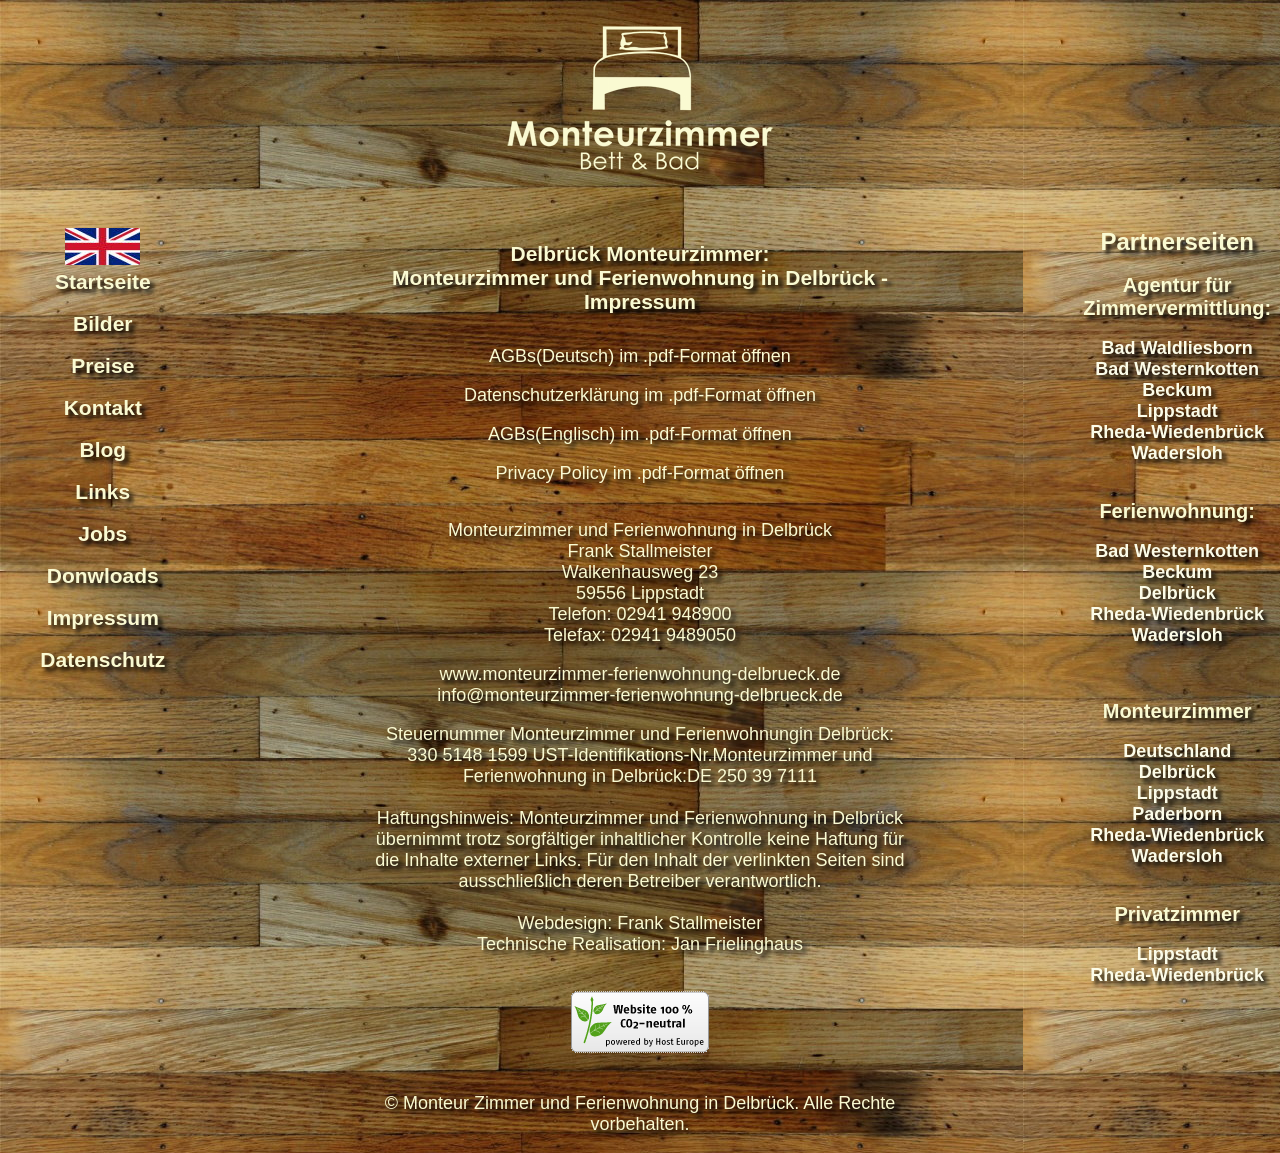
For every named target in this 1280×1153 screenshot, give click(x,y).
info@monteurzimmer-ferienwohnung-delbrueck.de (639, 695)
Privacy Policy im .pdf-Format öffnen (640, 473)
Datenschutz (102, 659)
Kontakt (103, 407)
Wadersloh (1177, 453)
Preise (102, 365)
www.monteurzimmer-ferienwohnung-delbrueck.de (639, 674)
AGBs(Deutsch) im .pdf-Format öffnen (640, 356)
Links (102, 491)
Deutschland (1177, 751)
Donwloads (103, 575)
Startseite (103, 281)
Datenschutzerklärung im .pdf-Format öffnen (640, 395)
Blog (102, 449)
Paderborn (1177, 814)
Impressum (103, 617)
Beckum (1177, 390)
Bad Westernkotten (1177, 369)
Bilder (103, 323)
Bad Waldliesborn (1177, 348)
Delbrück (1177, 593)
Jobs (102, 533)
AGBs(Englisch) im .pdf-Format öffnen (640, 434)
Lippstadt (1177, 411)
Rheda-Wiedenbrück (1177, 432)
